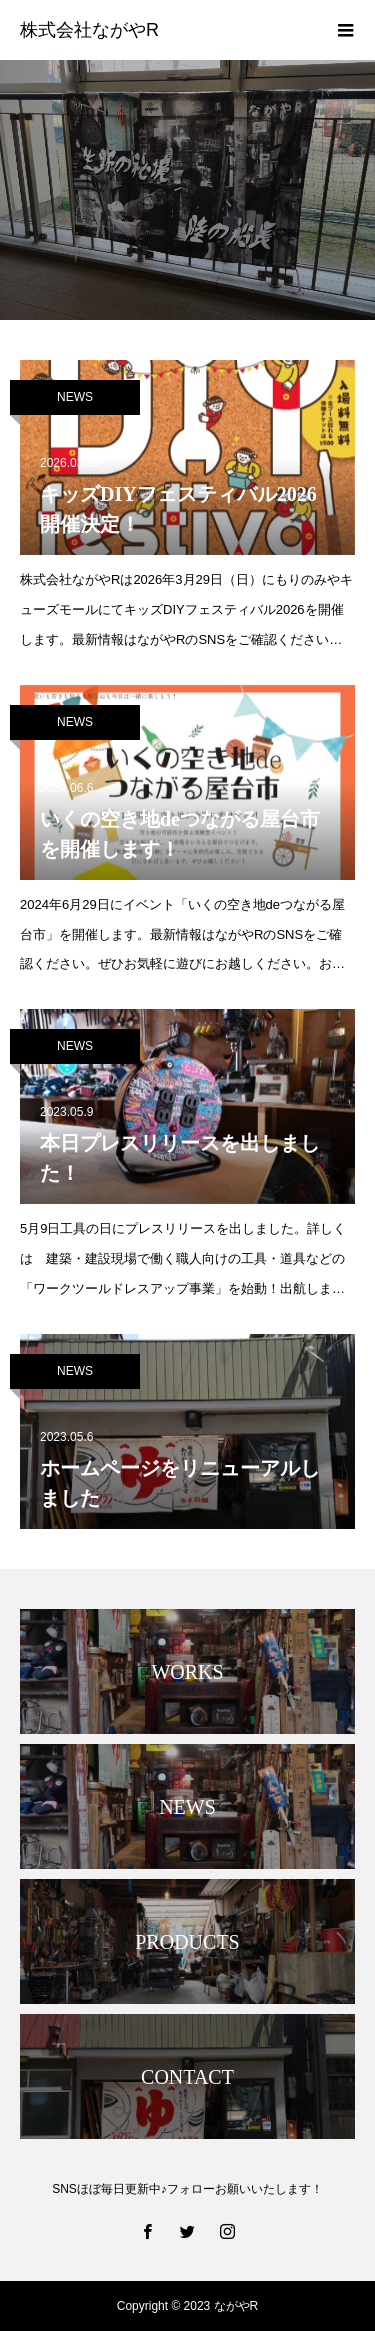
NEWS (75, 397)
